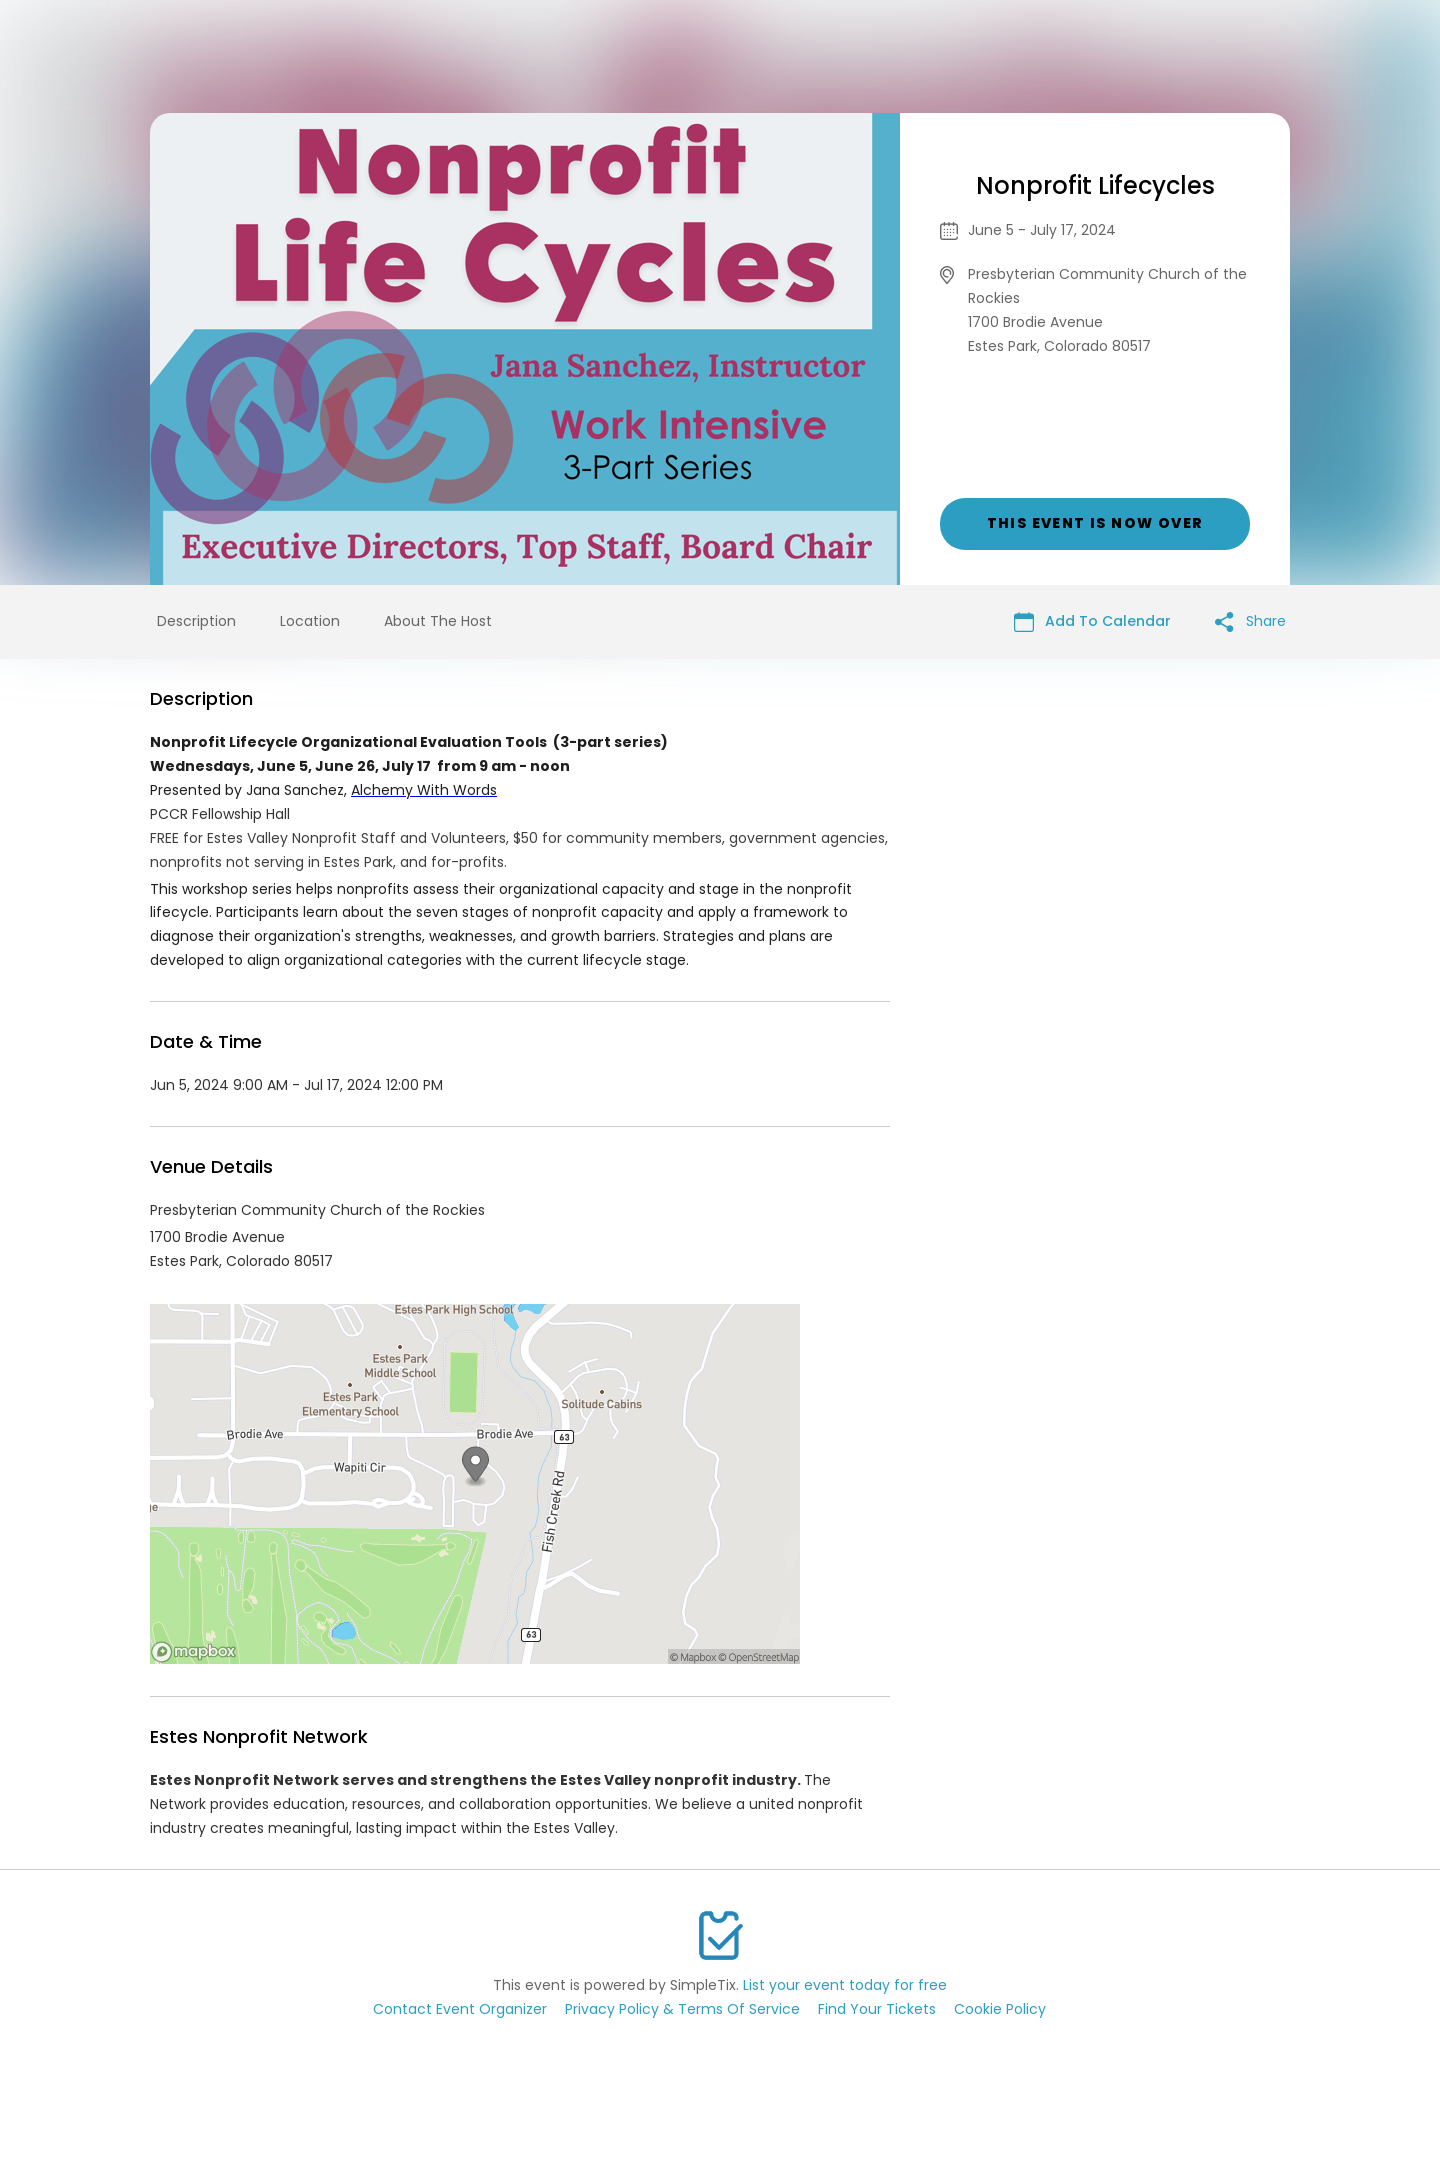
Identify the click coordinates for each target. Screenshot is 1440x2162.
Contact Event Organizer (460, 2009)
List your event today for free (845, 1985)
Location (310, 621)
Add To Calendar (1092, 621)
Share (1250, 621)
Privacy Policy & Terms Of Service (682, 2009)
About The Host (438, 621)
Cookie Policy (1000, 2009)
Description (196, 621)
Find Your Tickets (877, 2009)
